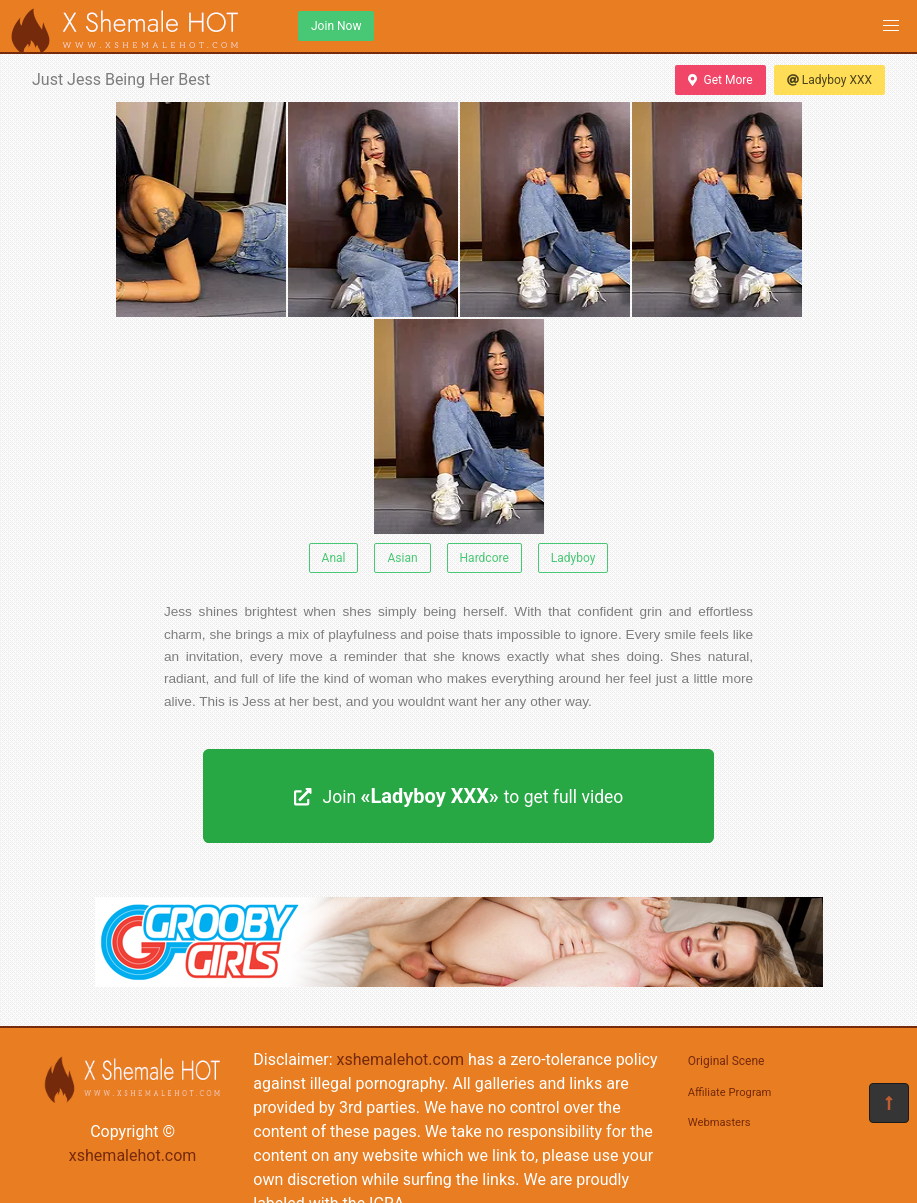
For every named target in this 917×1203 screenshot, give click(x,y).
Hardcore (484, 558)
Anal (334, 558)
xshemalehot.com (133, 1155)
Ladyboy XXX (829, 80)
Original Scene (726, 1061)
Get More (720, 80)
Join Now (336, 26)
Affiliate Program (730, 1092)
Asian (402, 558)
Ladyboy (573, 558)
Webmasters (719, 1122)
